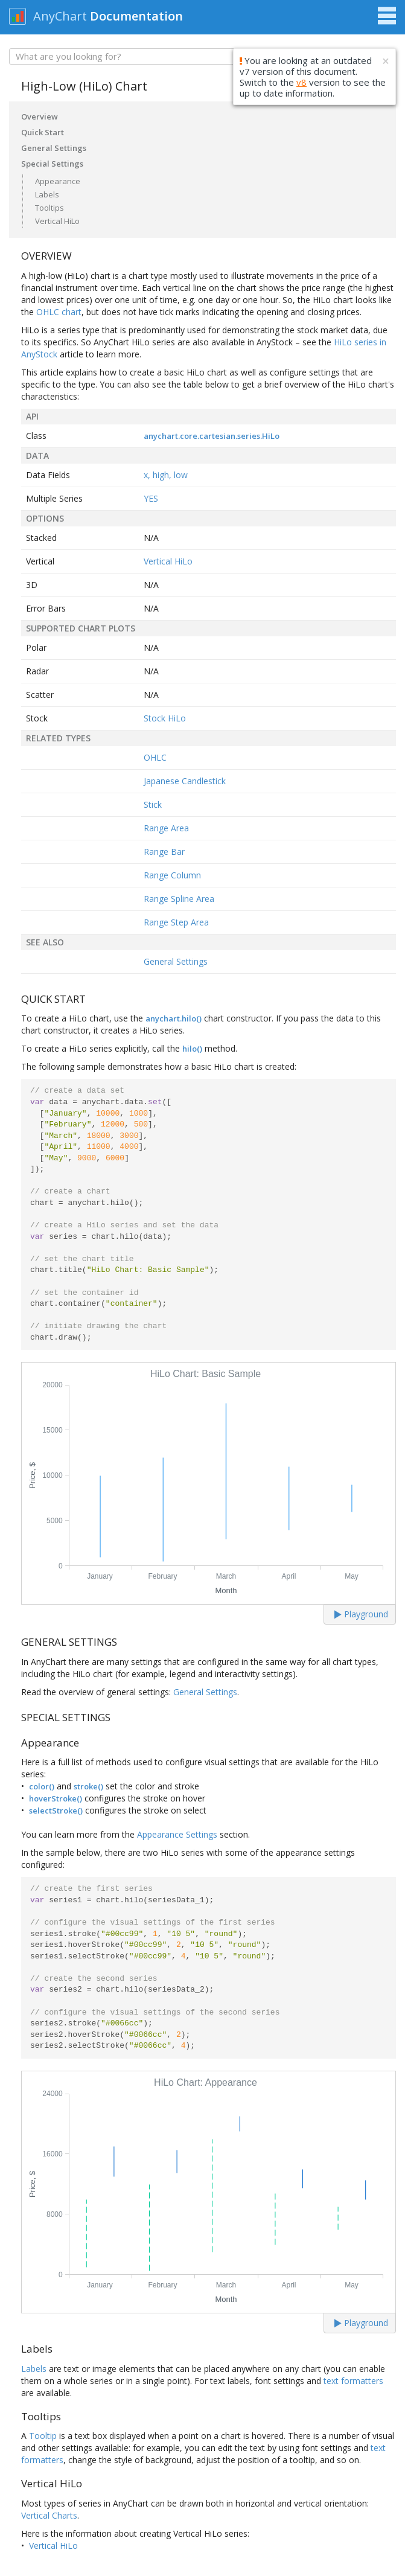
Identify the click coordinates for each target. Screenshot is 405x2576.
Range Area (166, 828)
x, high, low (166, 475)
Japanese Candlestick (185, 781)
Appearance (57, 181)
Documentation (136, 16)
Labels (47, 194)
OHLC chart (58, 312)
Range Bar (164, 851)
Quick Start (42, 132)
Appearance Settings (177, 1834)
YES (151, 498)
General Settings (53, 147)
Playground (361, 1614)
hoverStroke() (55, 1798)
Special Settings (52, 163)
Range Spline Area (179, 898)
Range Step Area (176, 922)
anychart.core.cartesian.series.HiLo (211, 435)
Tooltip (43, 2435)
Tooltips (49, 207)
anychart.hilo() (173, 1018)
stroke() (88, 1786)
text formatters (353, 2380)
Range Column (172, 875)
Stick (153, 804)
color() (41, 1786)
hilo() (192, 1048)
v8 (301, 82)
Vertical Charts (49, 2515)
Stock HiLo (165, 718)
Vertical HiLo (57, 221)
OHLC (155, 757)
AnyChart (60, 16)
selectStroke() (56, 1810)
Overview (39, 116)
